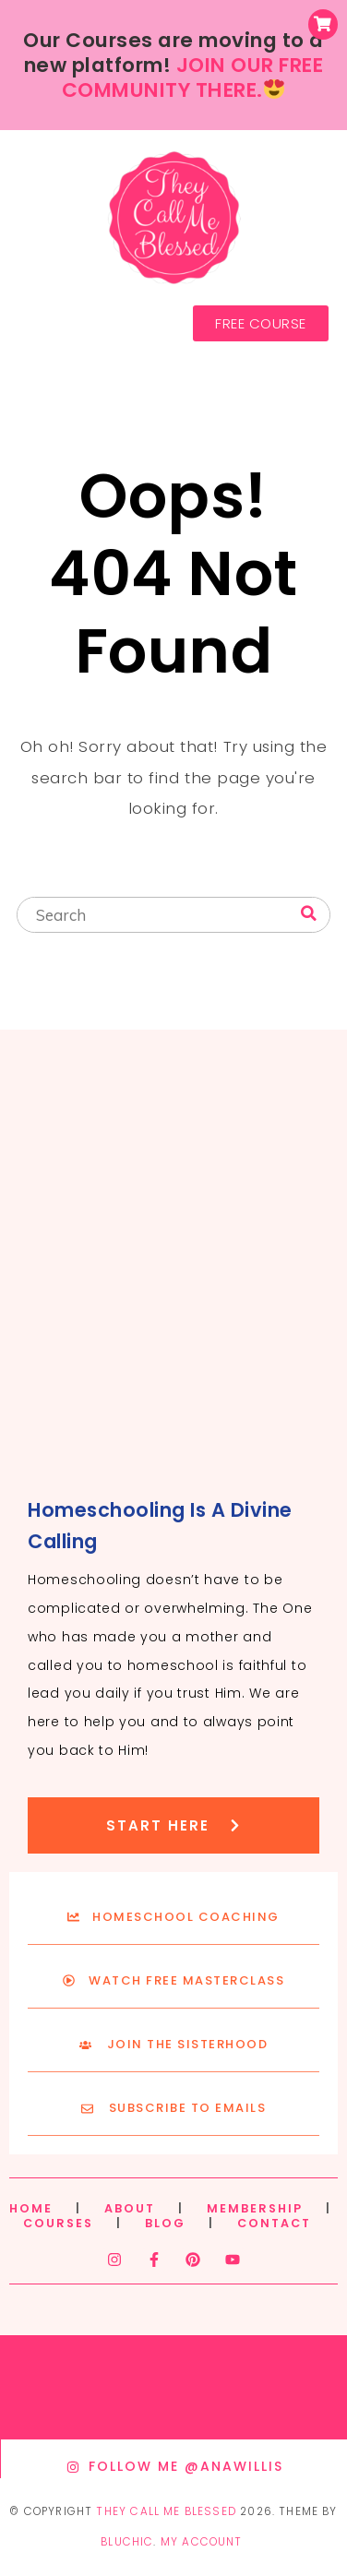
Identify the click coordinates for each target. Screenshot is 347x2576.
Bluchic (127, 2541)
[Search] (309, 914)
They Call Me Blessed (166, 2511)
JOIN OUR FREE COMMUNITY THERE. (193, 77)
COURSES (58, 2223)
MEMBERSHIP (255, 2208)
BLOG (165, 2223)
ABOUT (129, 2208)
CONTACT (274, 2223)
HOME (31, 2208)
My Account (202, 2541)
